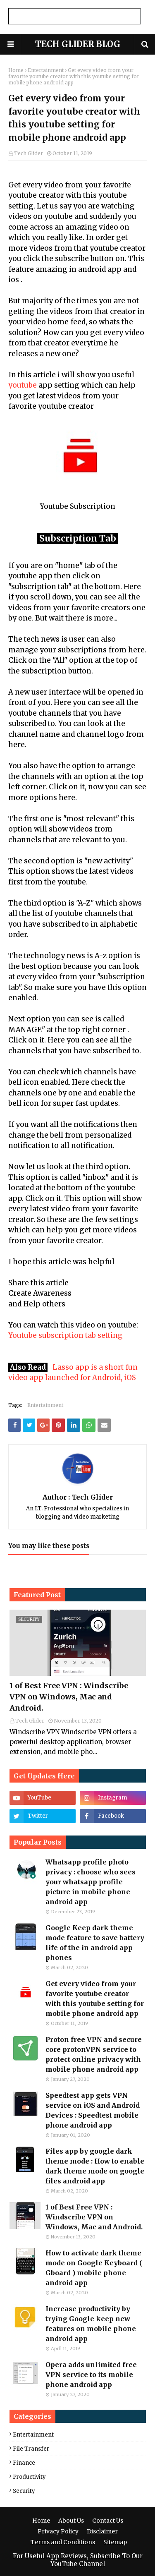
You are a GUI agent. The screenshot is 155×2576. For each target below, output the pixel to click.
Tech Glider (28, 153)
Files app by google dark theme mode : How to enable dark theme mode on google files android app (94, 2166)
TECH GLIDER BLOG (77, 44)
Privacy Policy (58, 2531)
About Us (71, 2520)
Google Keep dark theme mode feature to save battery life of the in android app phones (94, 1943)
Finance (24, 2462)
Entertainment (46, 70)
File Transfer (31, 2448)
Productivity (29, 2476)
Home (16, 70)
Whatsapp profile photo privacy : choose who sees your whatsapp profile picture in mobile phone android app (90, 1882)
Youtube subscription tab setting (65, 1335)
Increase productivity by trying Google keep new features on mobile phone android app (90, 2324)
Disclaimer (102, 2531)
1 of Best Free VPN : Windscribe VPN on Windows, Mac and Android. (69, 1697)
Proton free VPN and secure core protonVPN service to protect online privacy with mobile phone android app (93, 2054)
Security (24, 2491)
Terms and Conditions (63, 2542)
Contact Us (107, 2520)
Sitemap (115, 2542)
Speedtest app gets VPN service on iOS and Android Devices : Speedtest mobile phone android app (92, 2110)
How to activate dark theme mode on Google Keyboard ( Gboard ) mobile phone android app (94, 2268)
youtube (22, 385)
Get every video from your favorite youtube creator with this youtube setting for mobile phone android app (94, 1998)
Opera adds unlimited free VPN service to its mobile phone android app (91, 2374)
